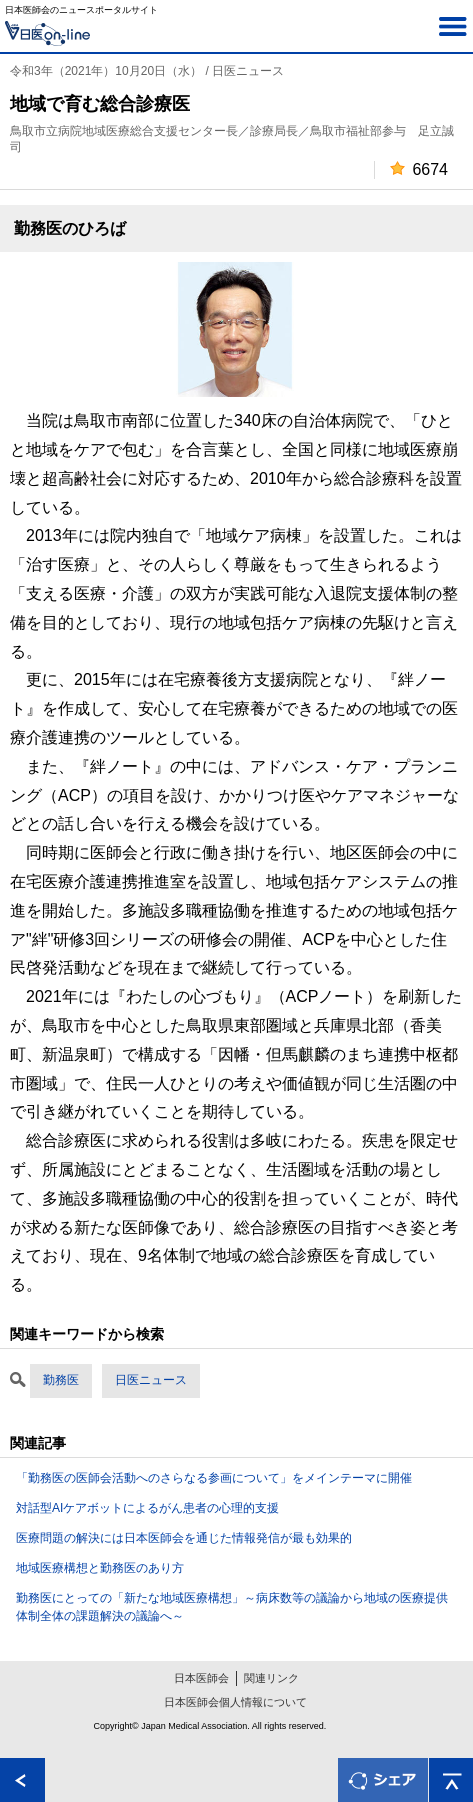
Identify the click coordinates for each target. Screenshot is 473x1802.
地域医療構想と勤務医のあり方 (100, 1568)
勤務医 (61, 1380)
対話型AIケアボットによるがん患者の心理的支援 (147, 1508)
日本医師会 (201, 1678)
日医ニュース (151, 1380)
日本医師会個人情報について (235, 1702)
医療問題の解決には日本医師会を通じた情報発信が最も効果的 (184, 1538)
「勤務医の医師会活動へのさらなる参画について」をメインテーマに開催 (214, 1478)
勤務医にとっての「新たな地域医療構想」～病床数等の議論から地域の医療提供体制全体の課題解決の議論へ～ (232, 1607)
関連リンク (271, 1678)
